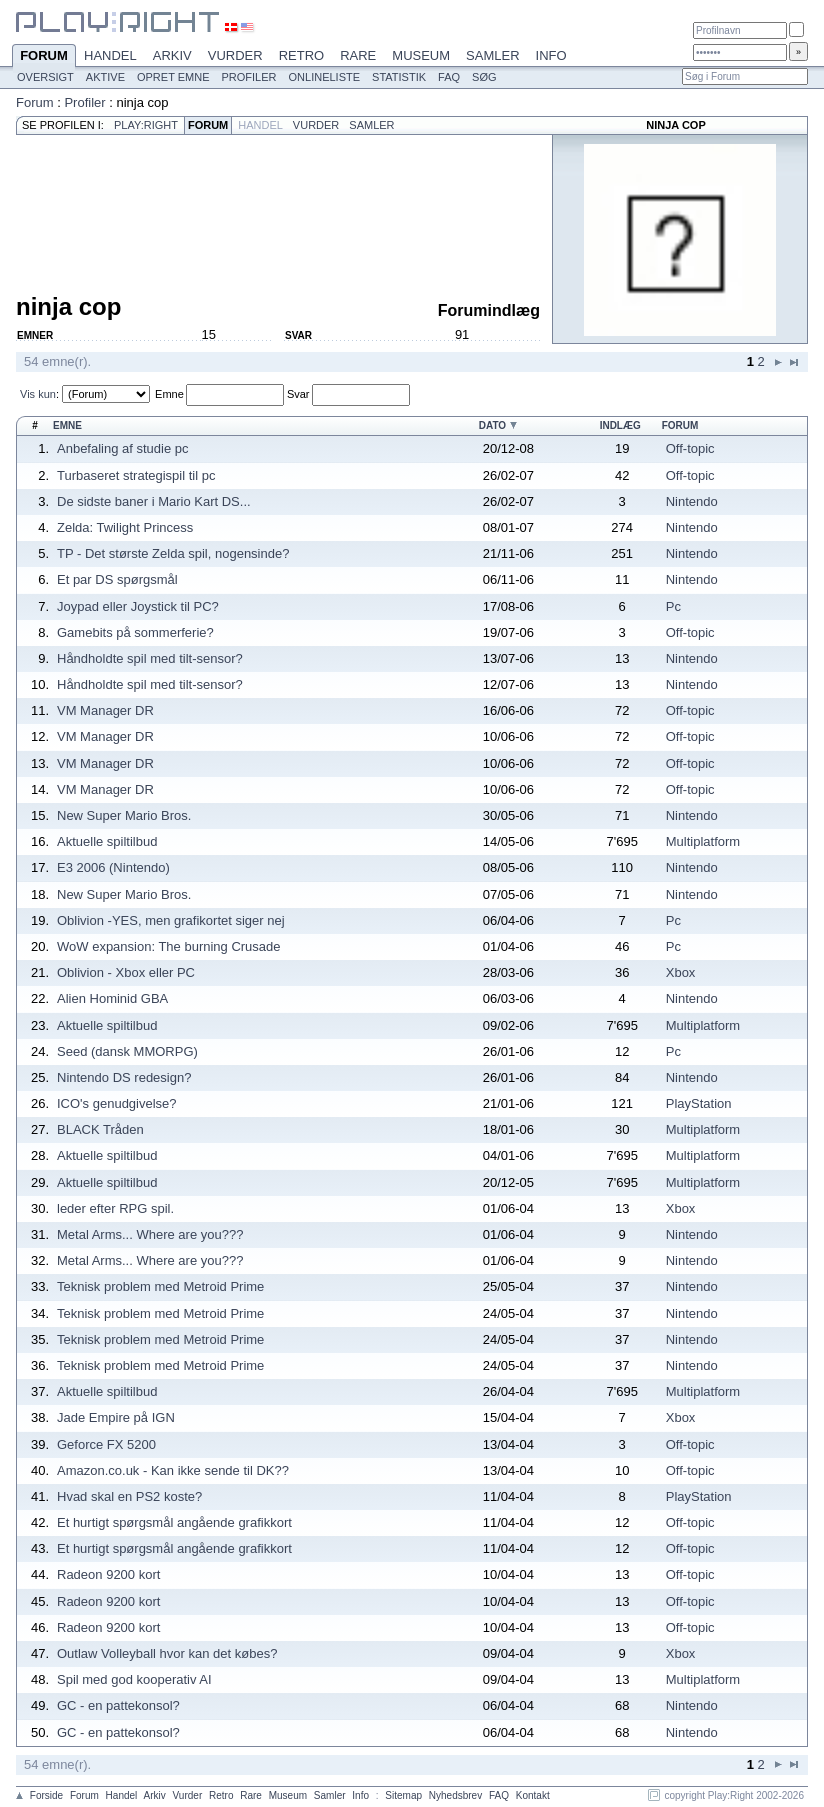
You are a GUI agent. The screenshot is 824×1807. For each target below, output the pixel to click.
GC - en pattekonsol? (118, 1705)
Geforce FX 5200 (106, 1444)
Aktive (105, 77)
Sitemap (403, 1795)
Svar (298, 394)
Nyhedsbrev (455, 1795)
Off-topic (690, 448)
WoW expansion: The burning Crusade (169, 946)
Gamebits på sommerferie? (135, 632)
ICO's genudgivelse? (117, 1103)
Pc (673, 606)
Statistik (399, 77)
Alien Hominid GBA (112, 998)
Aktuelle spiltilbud (107, 841)
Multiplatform (703, 841)
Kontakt (533, 1795)
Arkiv (172, 55)
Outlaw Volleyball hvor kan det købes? (167, 1653)
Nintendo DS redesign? (124, 1077)
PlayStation (699, 1103)
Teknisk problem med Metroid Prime (160, 1286)
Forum (44, 57)
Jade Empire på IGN (116, 1417)
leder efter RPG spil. (115, 1208)
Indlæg (620, 425)
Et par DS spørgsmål (117, 579)
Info (551, 55)
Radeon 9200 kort (108, 1574)
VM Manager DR (105, 710)
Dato (492, 425)
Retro (302, 55)
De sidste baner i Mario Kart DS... (154, 501)
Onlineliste (325, 77)
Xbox (681, 972)
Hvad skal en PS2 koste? (129, 1496)
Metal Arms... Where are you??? (150, 1234)
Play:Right (146, 125)
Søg (484, 77)
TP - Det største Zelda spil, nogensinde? (173, 553)
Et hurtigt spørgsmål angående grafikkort (174, 1522)
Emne (169, 394)
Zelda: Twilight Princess (125, 527)
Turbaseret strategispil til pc (136, 475)
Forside (46, 1795)
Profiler (249, 77)
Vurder (235, 55)
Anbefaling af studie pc (123, 448)
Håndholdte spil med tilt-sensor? (150, 658)
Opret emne (173, 77)
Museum (421, 55)
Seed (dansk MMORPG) (127, 1051)
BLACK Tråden (100, 1129)
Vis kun (38, 394)
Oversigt (45, 77)
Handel (110, 55)
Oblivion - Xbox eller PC (126, 972)
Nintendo (692, 501)
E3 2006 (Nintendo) (113, 867)
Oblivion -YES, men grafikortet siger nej (171, 920)
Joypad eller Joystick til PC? (138, 606)
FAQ (449, 77)
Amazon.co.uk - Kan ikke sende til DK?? (173, 1470)
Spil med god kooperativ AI (134, 1679)
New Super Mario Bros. (124, 815)
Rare (358, 55)
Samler (492, 55)
